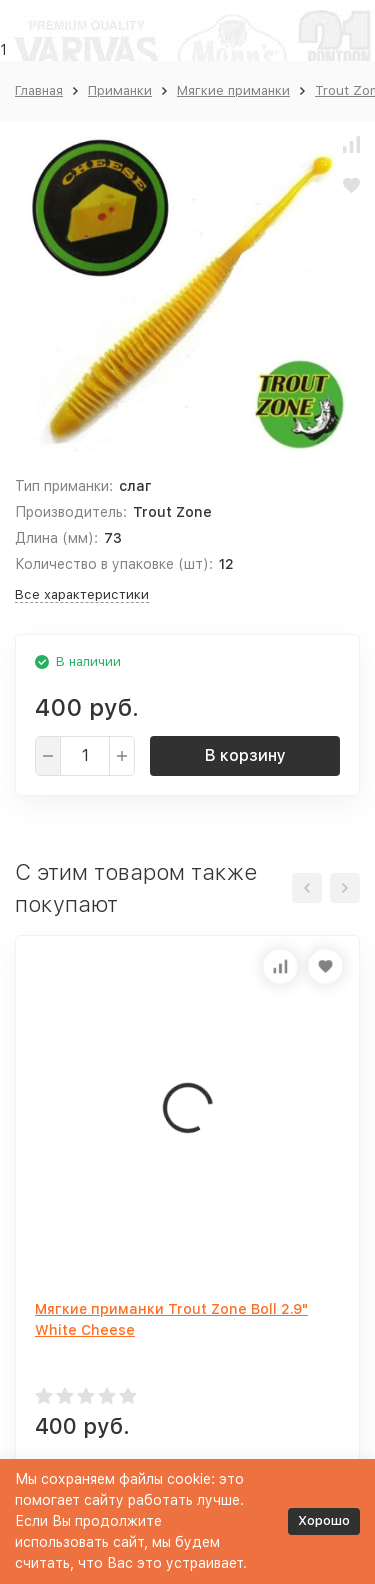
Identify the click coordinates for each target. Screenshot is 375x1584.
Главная (39, 90)
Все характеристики (82, 594)
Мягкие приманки (233, 90)
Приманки (120, 90)
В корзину (245, 755)
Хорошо (324, 1520)
